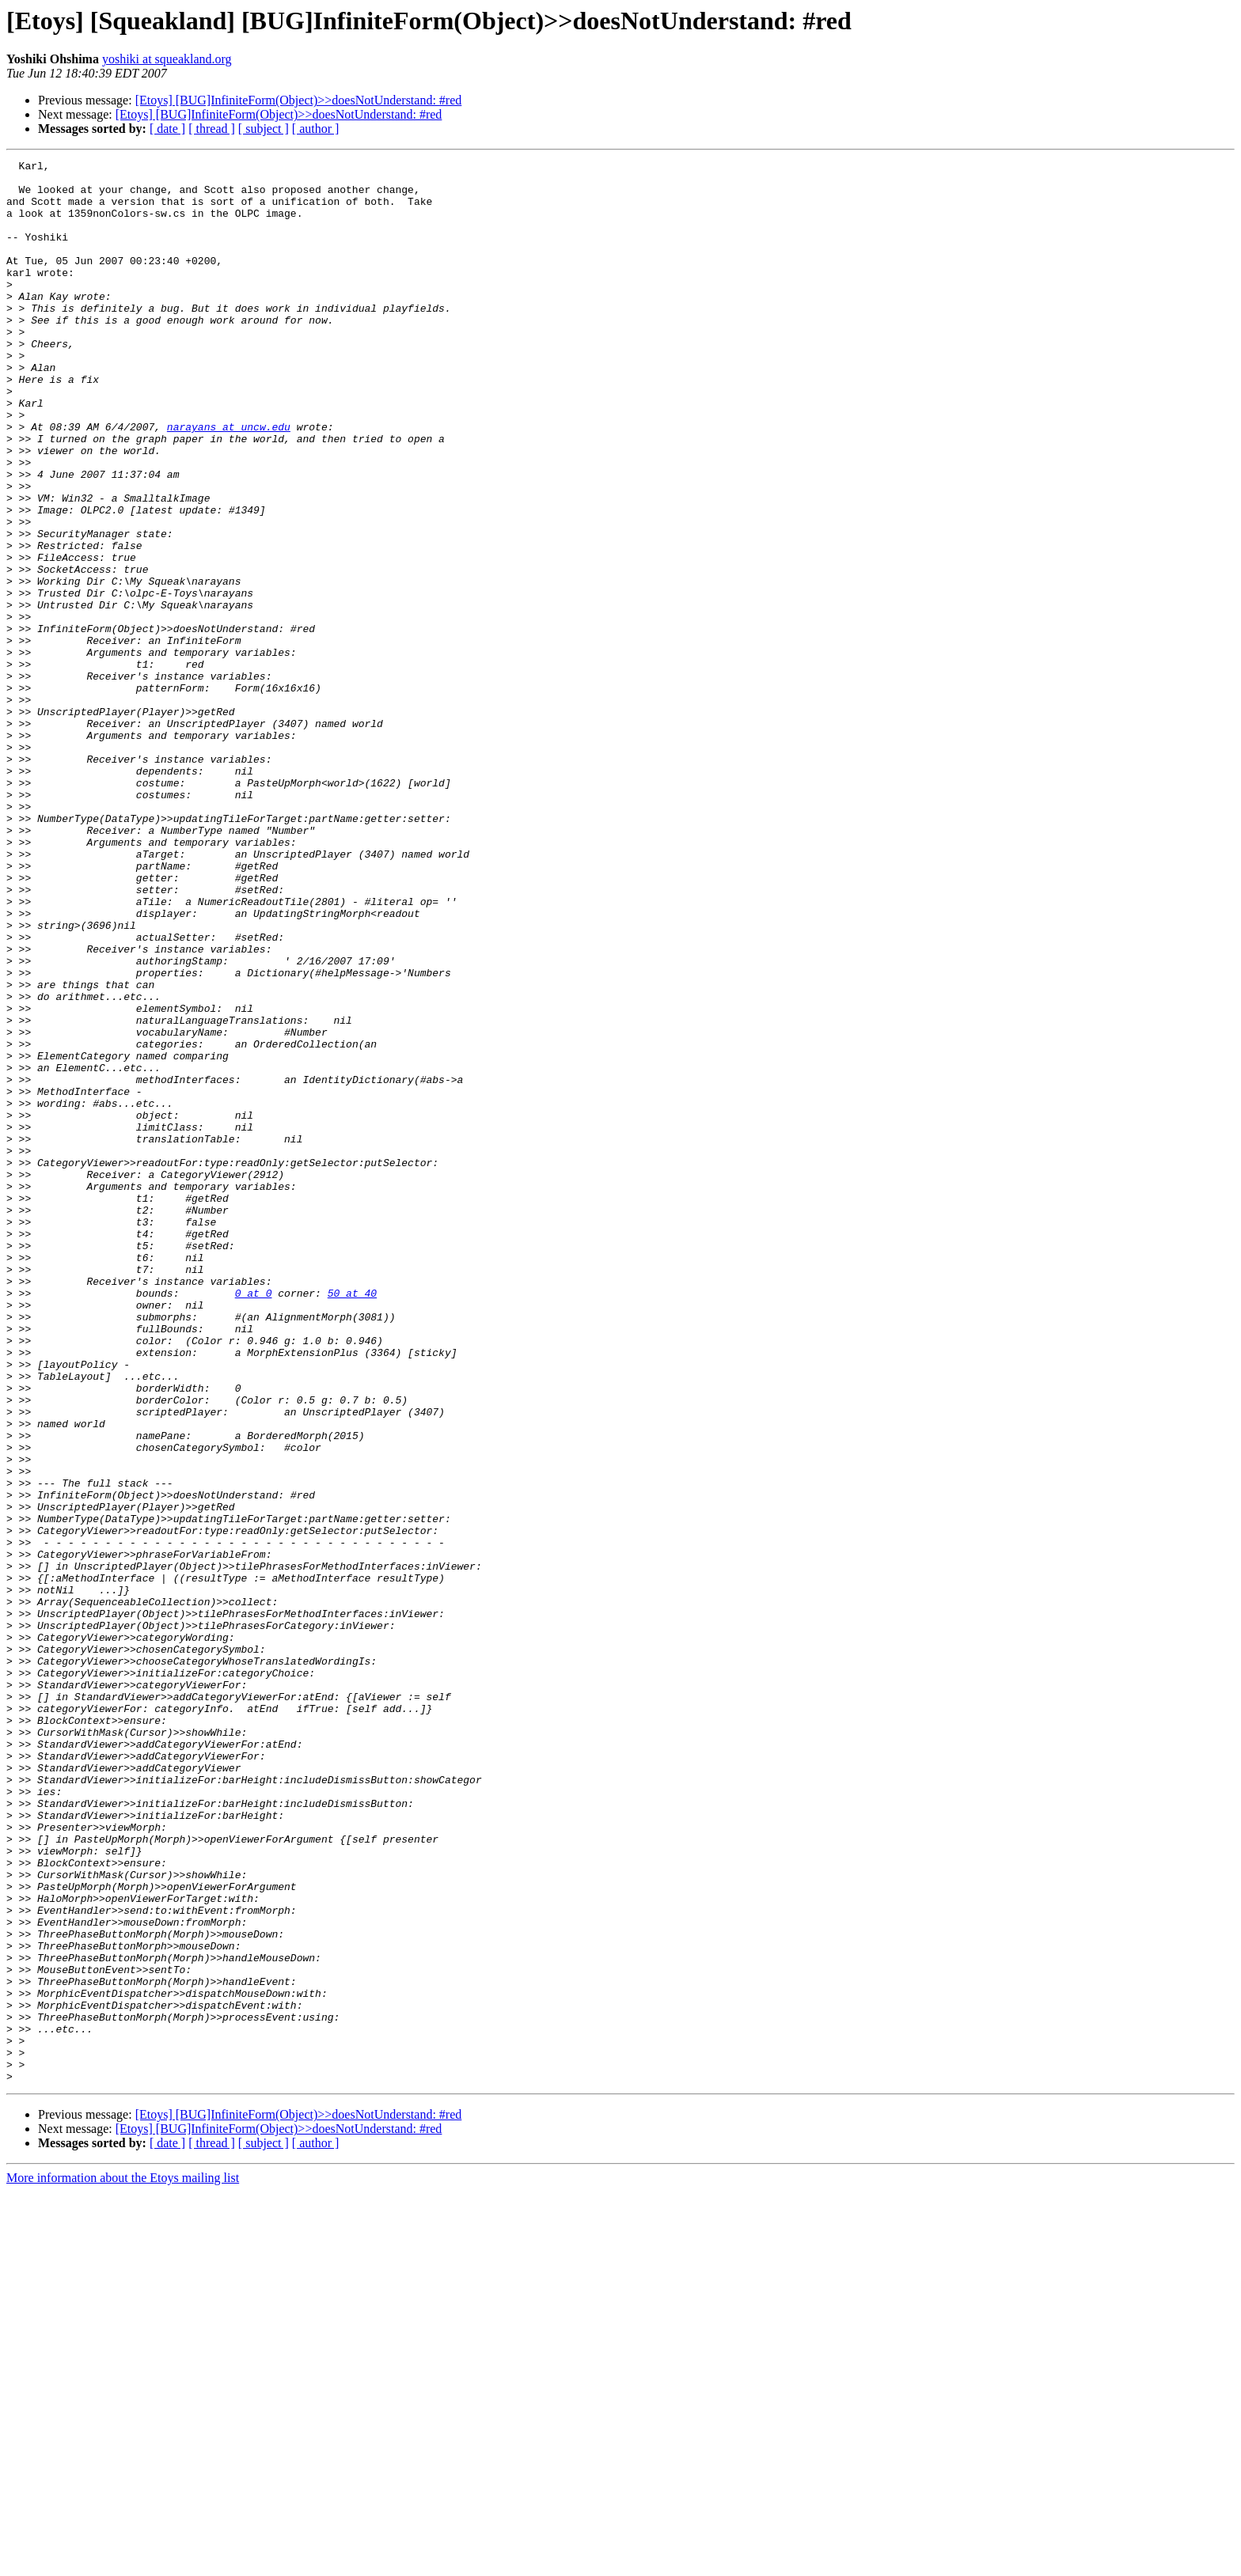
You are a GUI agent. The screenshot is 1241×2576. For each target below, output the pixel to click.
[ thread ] (211, 128)
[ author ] (316, 128)
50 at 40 (352, 1520)
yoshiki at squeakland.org (167, 59)
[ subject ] (263, 128)
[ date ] (167, 128)
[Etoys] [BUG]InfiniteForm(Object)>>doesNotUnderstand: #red (298, 100)
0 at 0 (253, 1520)
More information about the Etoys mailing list (122, 2562)
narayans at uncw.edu (228, 481)
